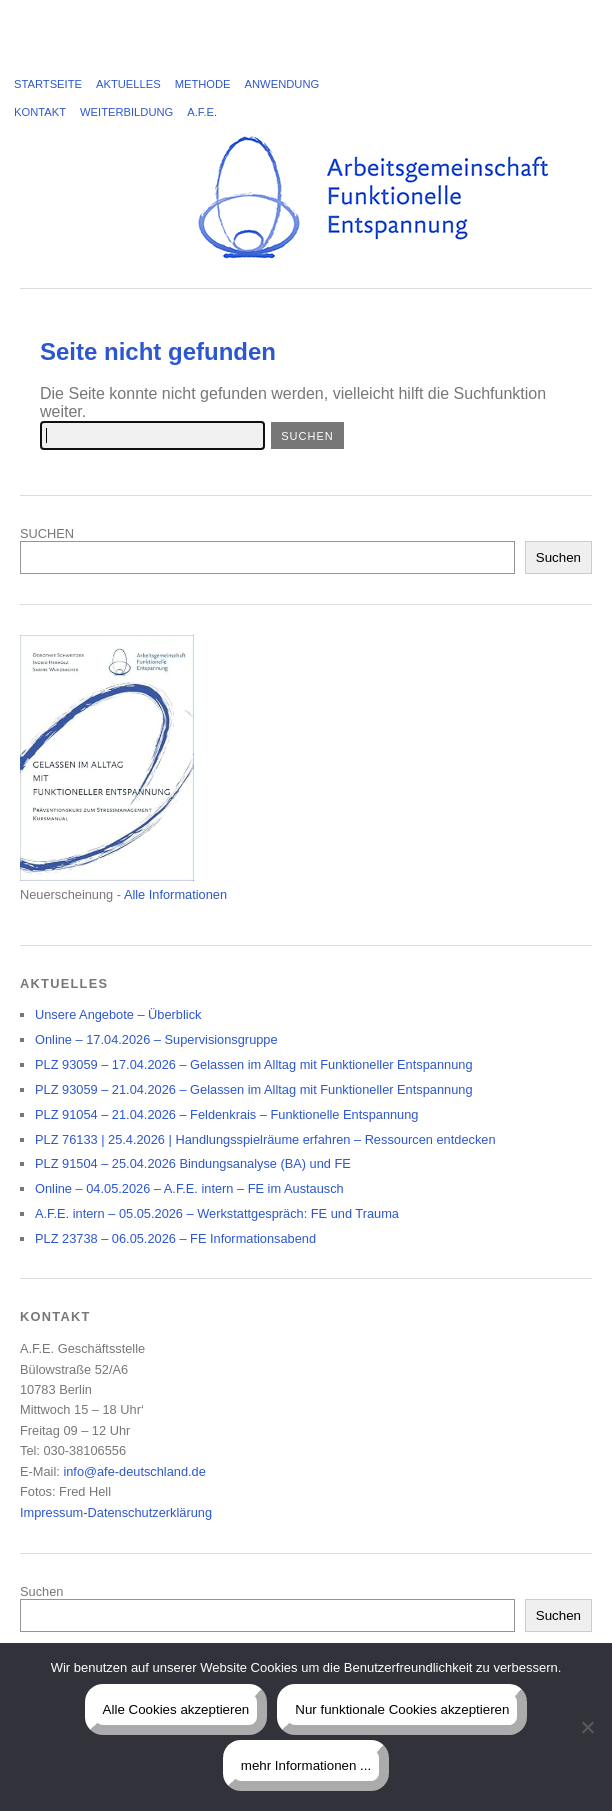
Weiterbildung (126, 112)
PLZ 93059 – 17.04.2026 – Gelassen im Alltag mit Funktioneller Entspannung (254, 1064)
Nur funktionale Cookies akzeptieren (402, 1709)
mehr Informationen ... (306, 1765)
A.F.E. (202, 112)
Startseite (48, 84)
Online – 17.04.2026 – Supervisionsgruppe (156, 1039)
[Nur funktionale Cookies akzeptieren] (587, 1727)
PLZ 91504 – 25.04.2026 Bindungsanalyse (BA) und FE (193, 1163)
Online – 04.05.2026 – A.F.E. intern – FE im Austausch (189, 1188)
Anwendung (282, 84)
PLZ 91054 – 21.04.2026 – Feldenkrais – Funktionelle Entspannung (226, 1114)
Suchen (558, 557)
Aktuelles (128, 84)
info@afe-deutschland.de (134, 1471)
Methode (203, 84)
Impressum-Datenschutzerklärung (116, 1512)
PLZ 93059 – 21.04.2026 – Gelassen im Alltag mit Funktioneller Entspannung (254, 1089)
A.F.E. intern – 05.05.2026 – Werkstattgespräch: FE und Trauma (217, 1213)
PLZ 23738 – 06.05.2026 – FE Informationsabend (175, 1238)
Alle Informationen (175, 894)
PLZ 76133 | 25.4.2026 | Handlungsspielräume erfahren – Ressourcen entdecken (265, 1139)
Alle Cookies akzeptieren (176, 1709)
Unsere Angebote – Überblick (118, 1014)
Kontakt (40, 112)
